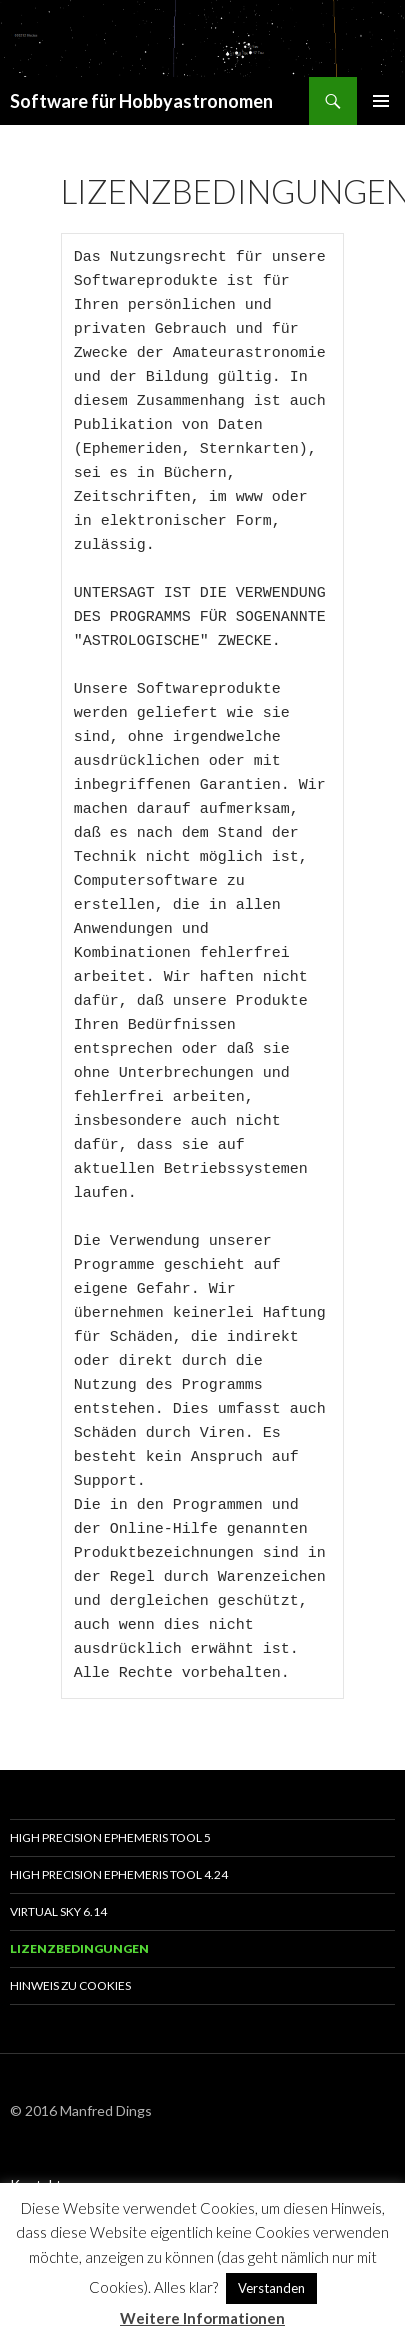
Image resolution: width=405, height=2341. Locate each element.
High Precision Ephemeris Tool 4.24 (119, 1874)
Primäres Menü (381, 101)
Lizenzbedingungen (79, 1948)
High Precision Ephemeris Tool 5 (110, 1837)
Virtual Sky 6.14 (58, 1911)
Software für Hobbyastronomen (141, 101)
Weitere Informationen (202, 2318)
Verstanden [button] (271, 2288)
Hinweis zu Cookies (70, 1985)
